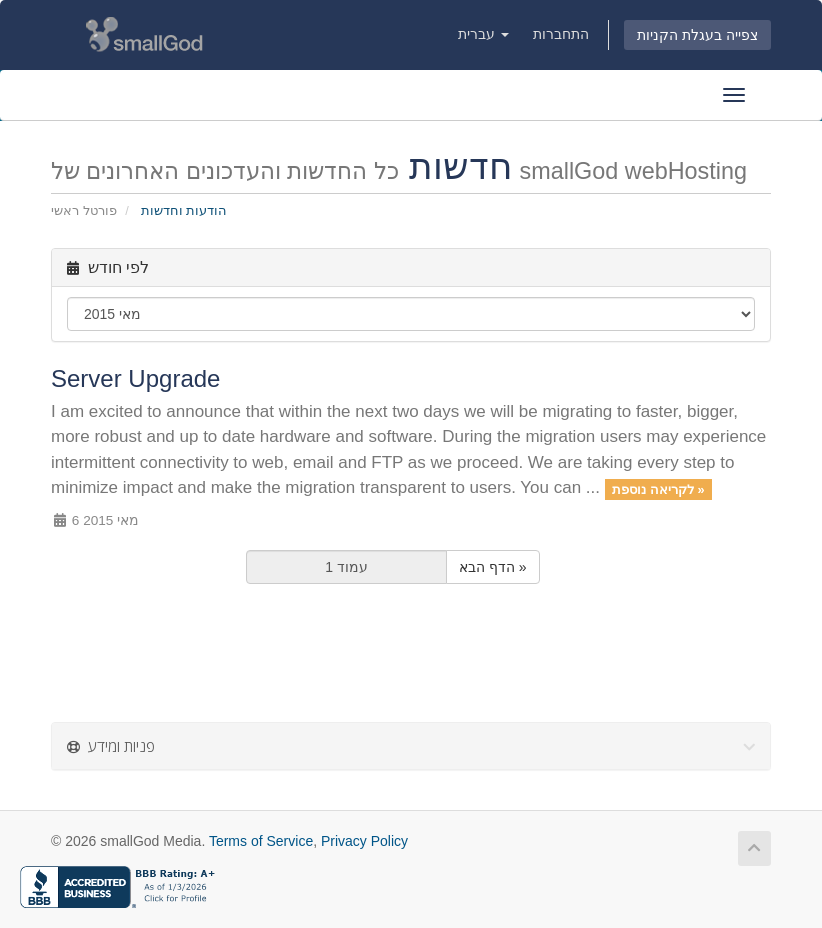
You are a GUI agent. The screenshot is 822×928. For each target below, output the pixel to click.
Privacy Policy (364, 841)
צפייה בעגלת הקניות (697, 35)
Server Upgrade (135, 378)
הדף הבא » (493, 567)
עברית (483, 34)
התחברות (561, 34)
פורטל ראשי (84, 210)
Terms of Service (261, 841)
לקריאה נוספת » (658, 488)
